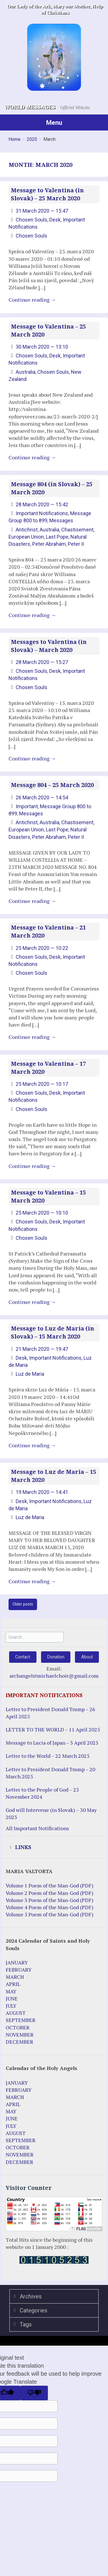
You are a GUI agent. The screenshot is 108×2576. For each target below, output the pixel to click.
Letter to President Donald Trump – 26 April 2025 (50, 1713)
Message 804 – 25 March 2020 (52, 785)
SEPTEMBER (21, 2019)
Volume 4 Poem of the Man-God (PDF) (49, 1907)
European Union (26, 537)
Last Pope (57, 537)
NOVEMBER (20, 2034)
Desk (55, 220)
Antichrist (27, 530)
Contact (22, 1657)
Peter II (76, 544)
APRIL (13, 1983)
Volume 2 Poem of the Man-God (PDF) (49, 1892)
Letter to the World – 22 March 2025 (47, 1755)
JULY (11, 2005)
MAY (11, 1991)
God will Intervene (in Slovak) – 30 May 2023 (51, 1813)
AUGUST (16, 2012)
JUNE (12, 1998)
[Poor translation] (34, 2393)
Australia (25, 372)
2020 (32, 139)
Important (27, 806)
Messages (61, 520)
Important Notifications (42, 513)
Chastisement (77, 530)
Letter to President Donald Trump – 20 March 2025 (50, 1773)
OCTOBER (18, 2027)
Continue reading (32, 299)
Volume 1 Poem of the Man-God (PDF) (49, 1885)
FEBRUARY (19, 1969)
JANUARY (17, 1962)
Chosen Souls (31, 220)
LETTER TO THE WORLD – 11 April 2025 (53, 1729)
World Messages (29, 107)
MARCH (15, 1976)
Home (15, 139)
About (87, 1657)
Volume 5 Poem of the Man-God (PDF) (49, 1914)
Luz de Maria (30, 1374)
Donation (55, 1657)
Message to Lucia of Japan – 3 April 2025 (52, 1742)
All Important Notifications (37, 1828)
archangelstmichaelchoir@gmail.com (54, 1675)
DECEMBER (19, 2041)
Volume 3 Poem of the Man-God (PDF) (49, 1900)
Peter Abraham (49, 544)
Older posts (23, 1604)
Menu (54, 122)
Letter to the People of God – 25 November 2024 (42, 1793)
